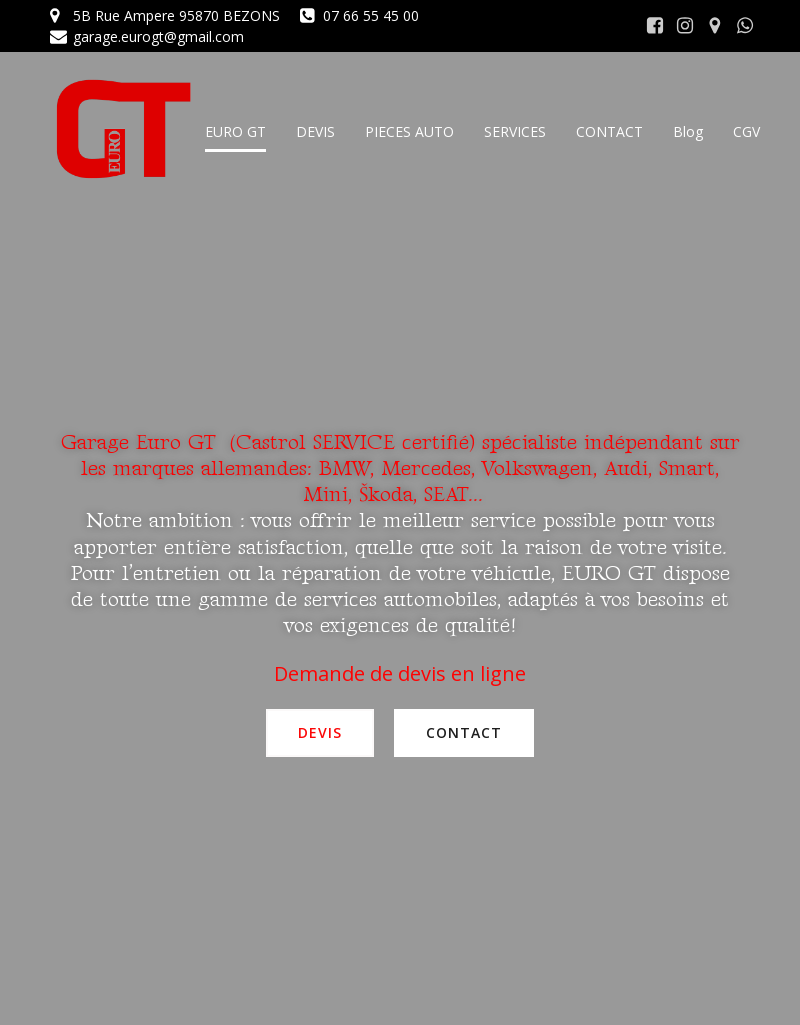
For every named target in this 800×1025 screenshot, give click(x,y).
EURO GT (235, 131)
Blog (688, 131)
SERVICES (515, 131)
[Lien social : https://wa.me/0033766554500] (745, 26)
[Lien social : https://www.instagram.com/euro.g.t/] (685, 26)
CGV (746, 131)
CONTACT (609, 131)
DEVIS (315, 131)
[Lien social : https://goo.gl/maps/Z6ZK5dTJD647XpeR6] (715, 26)
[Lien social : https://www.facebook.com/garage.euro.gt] (655, 26)
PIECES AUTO (409, 131)
